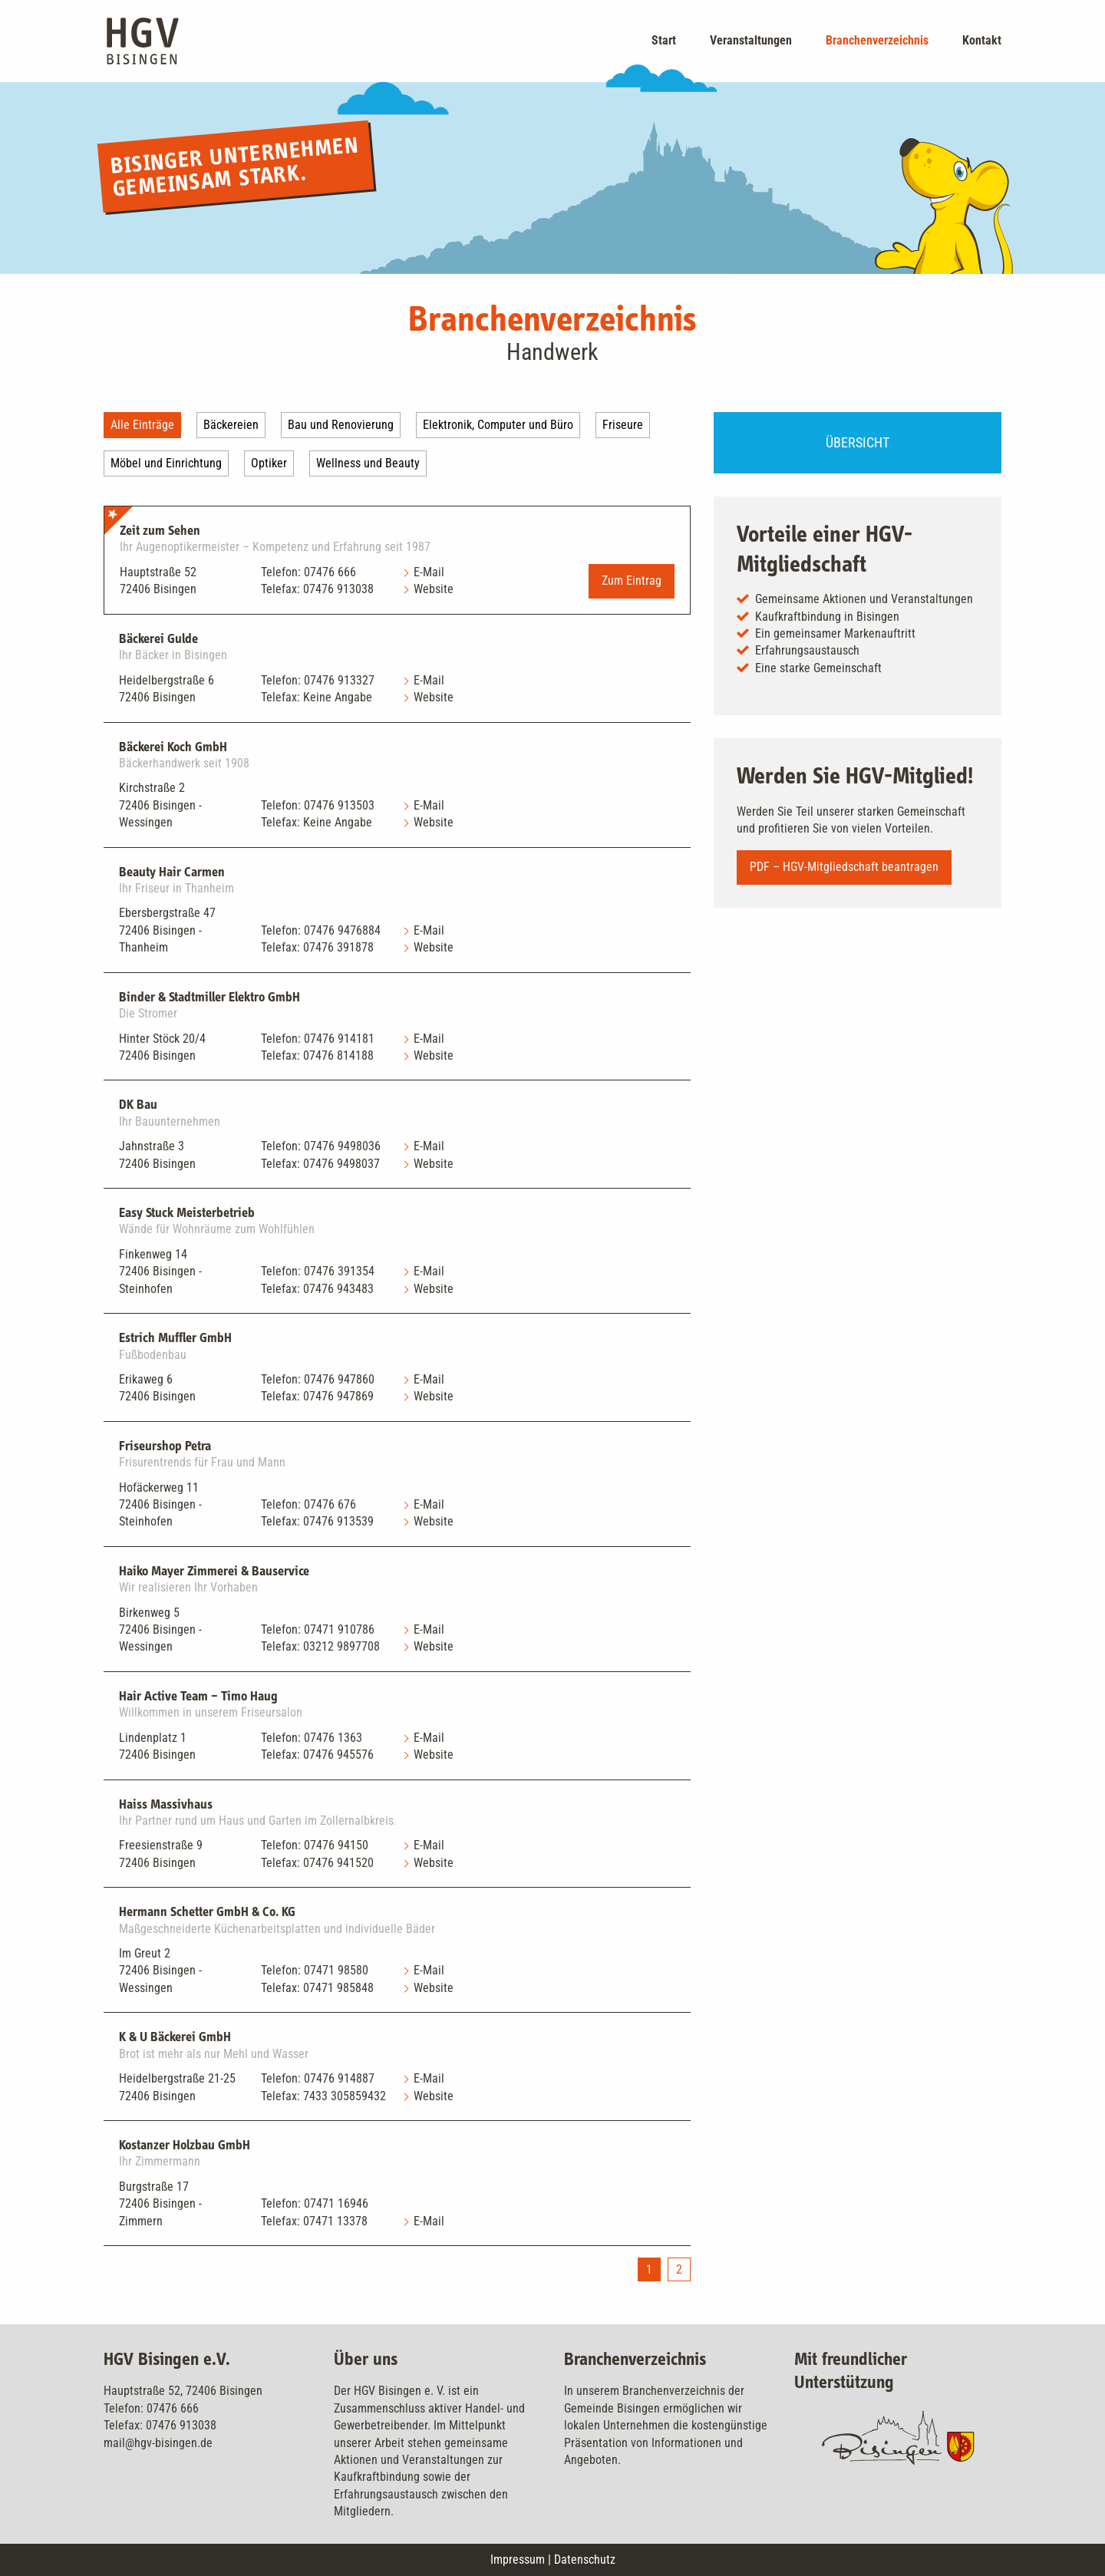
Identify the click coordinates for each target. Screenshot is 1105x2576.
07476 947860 (339, 1379)
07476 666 (330, 572)
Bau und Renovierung (341, 424)
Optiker (269, 463)
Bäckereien (231, 424)
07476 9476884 (342, 930)
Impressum (517, 2559)
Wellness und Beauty (368, 463)
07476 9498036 (342, 1146)
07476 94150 (336, 1845)
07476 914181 (339, 1038)
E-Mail (429, 572)
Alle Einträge (142, 424)
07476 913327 (339, 680)
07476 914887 (339, 2078)
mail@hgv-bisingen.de (158, 2443)
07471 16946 (336, 2203)
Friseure (622, 424)
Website (434, 589)
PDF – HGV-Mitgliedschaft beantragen (844, 866)
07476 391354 (339, 1271)
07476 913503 (339, 805)
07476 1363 (333, 1737)
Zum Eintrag (631, 580)
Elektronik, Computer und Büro (498, 424)
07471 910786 (339, 1629)
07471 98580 (336, 1970)
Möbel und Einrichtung (166, 463)
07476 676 (330, 1504)
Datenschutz (584, 2559)
